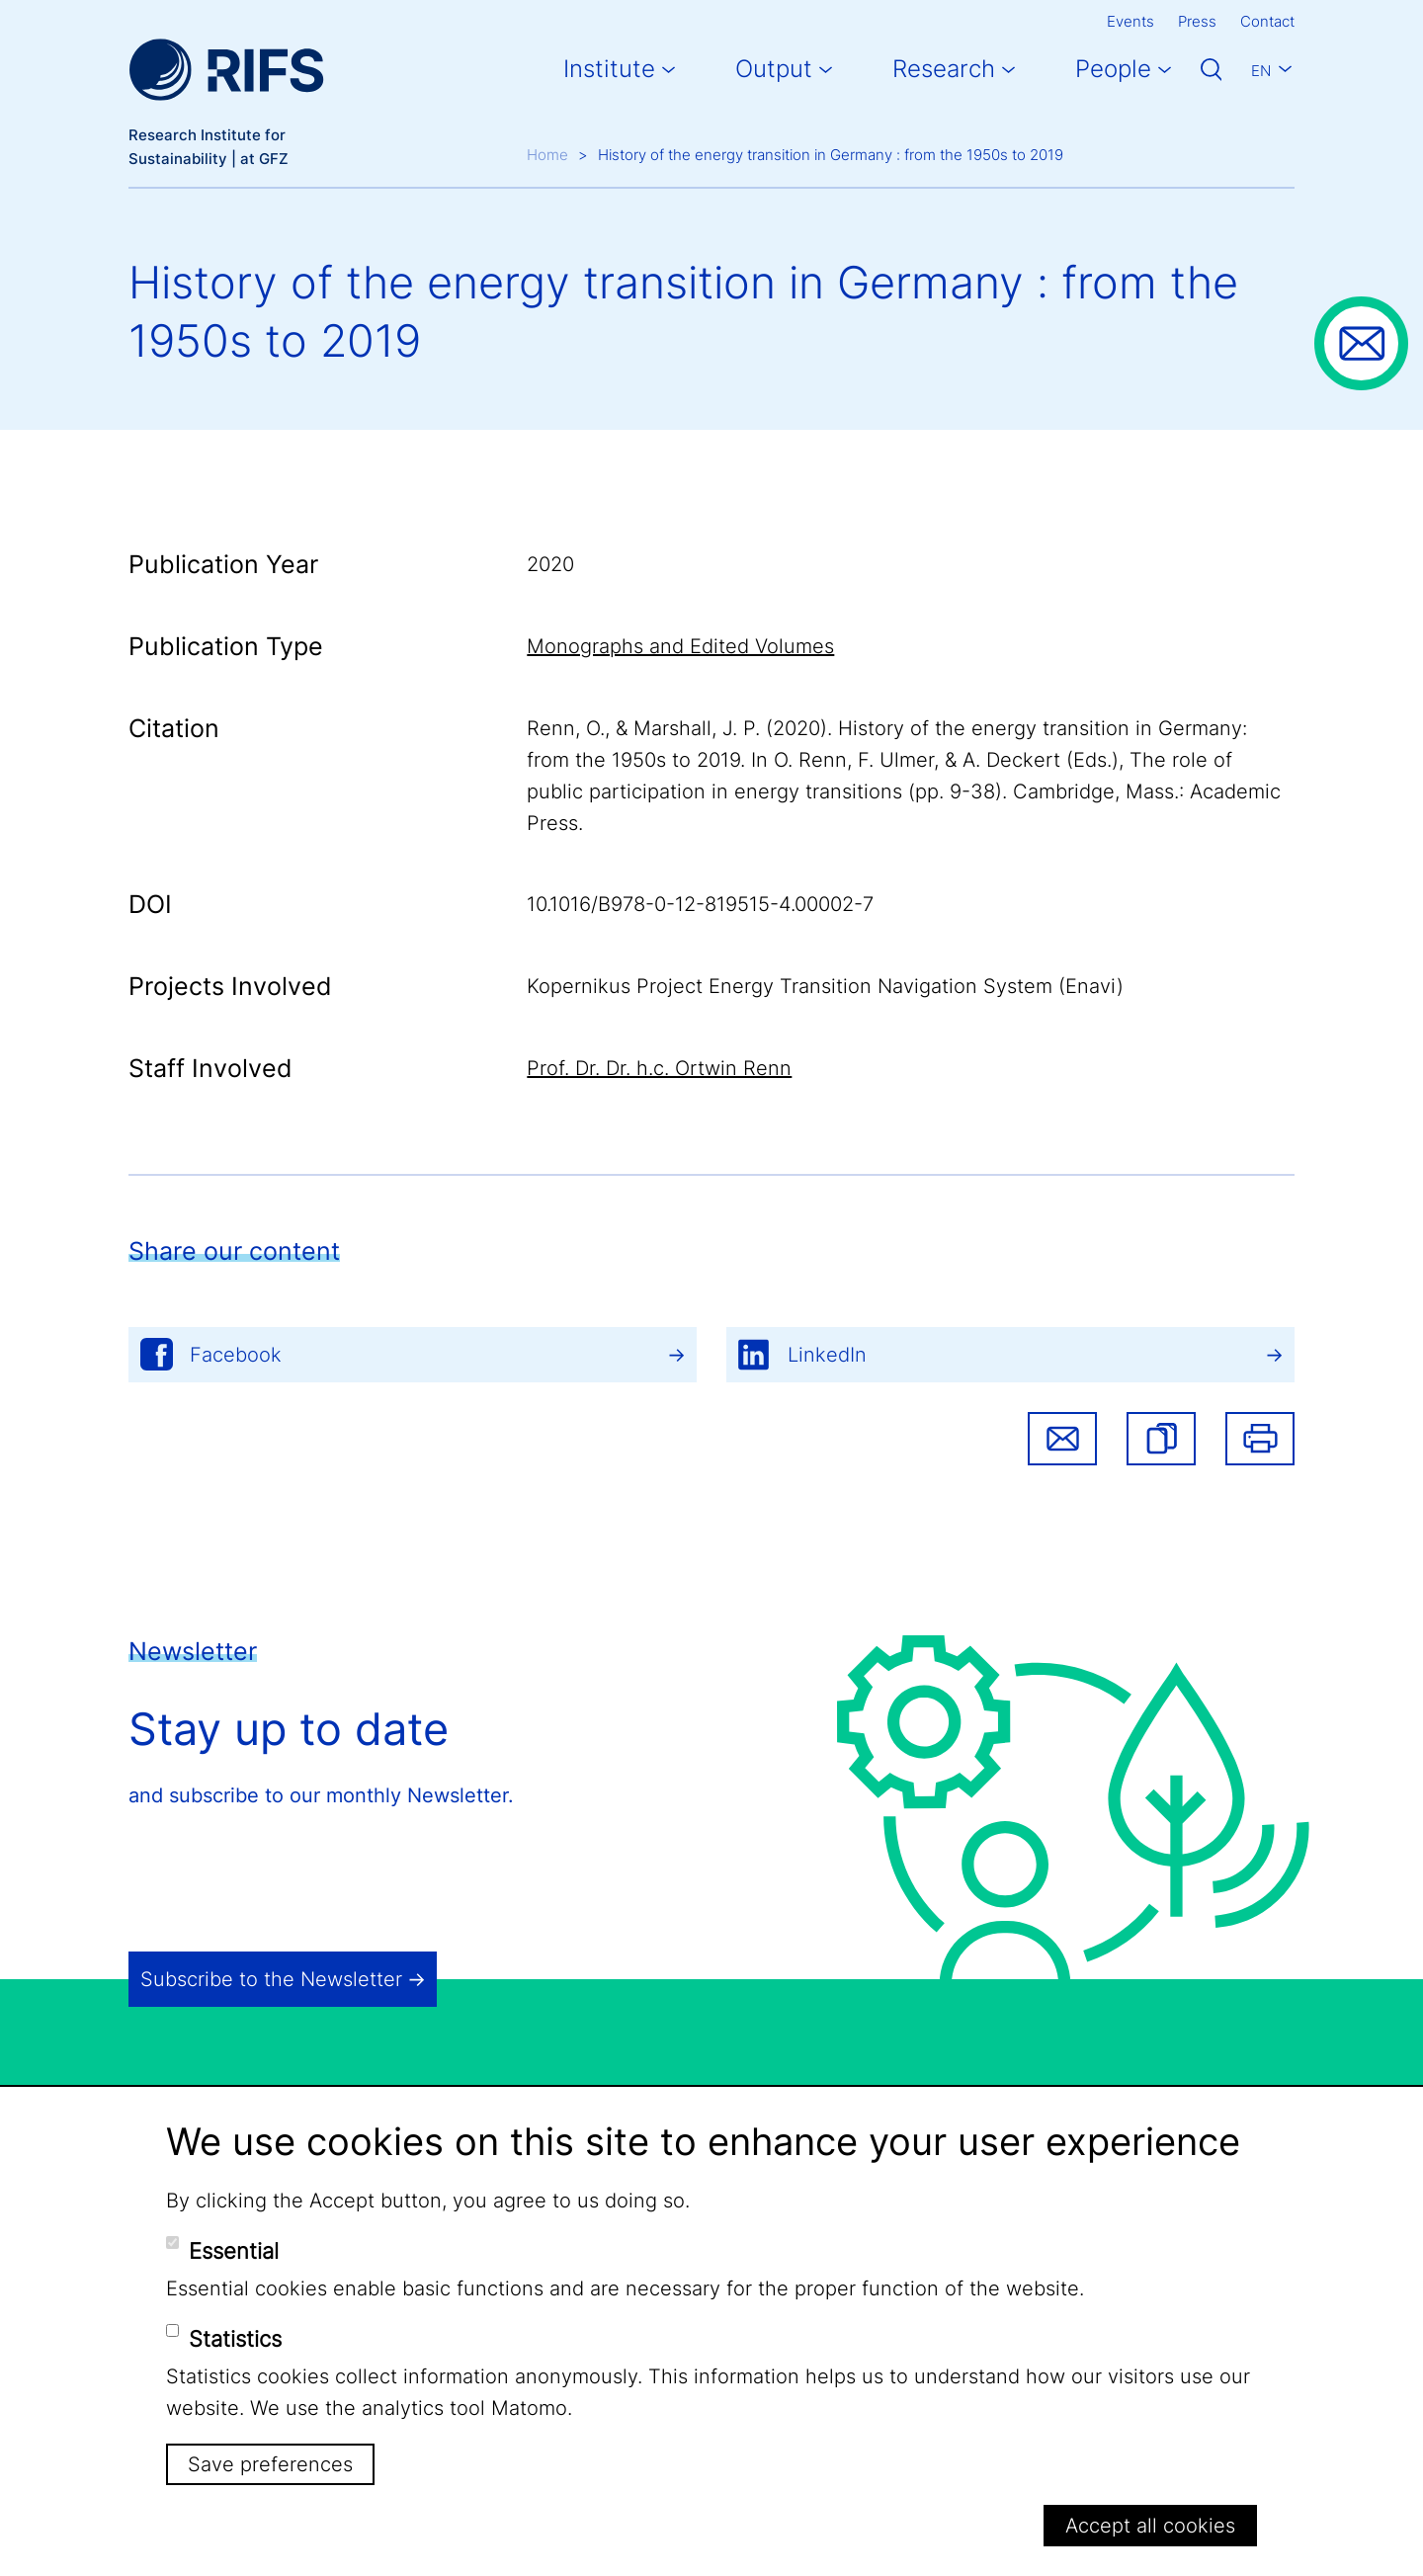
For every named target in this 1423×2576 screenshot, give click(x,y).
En (1261, 70)
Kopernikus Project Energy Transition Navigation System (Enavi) (825, 986)
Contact (1267, 21)
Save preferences (270, 2464)
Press (1197, 21)
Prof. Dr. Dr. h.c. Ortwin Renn (659, 1068)
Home (547, 154)
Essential (234, 2251)
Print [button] (1260, 1438)
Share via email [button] (1062, 1438)
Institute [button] (609, 68)
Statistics (235, 2339)
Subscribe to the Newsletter (271, 1979)
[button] (1161, 1438)
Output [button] (773, 68)
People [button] (1113, 68)
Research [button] (943, 68)
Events (1130, 21)
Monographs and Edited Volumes (680, 646)
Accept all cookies (1150, 2525)
